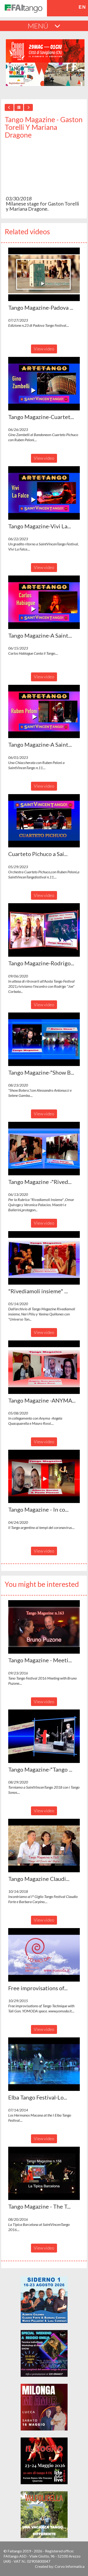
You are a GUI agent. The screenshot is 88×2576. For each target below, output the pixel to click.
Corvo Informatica (69, 2566)
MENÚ (44, 25)
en (82, 7)
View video (44, 348)
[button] (44, 274)
